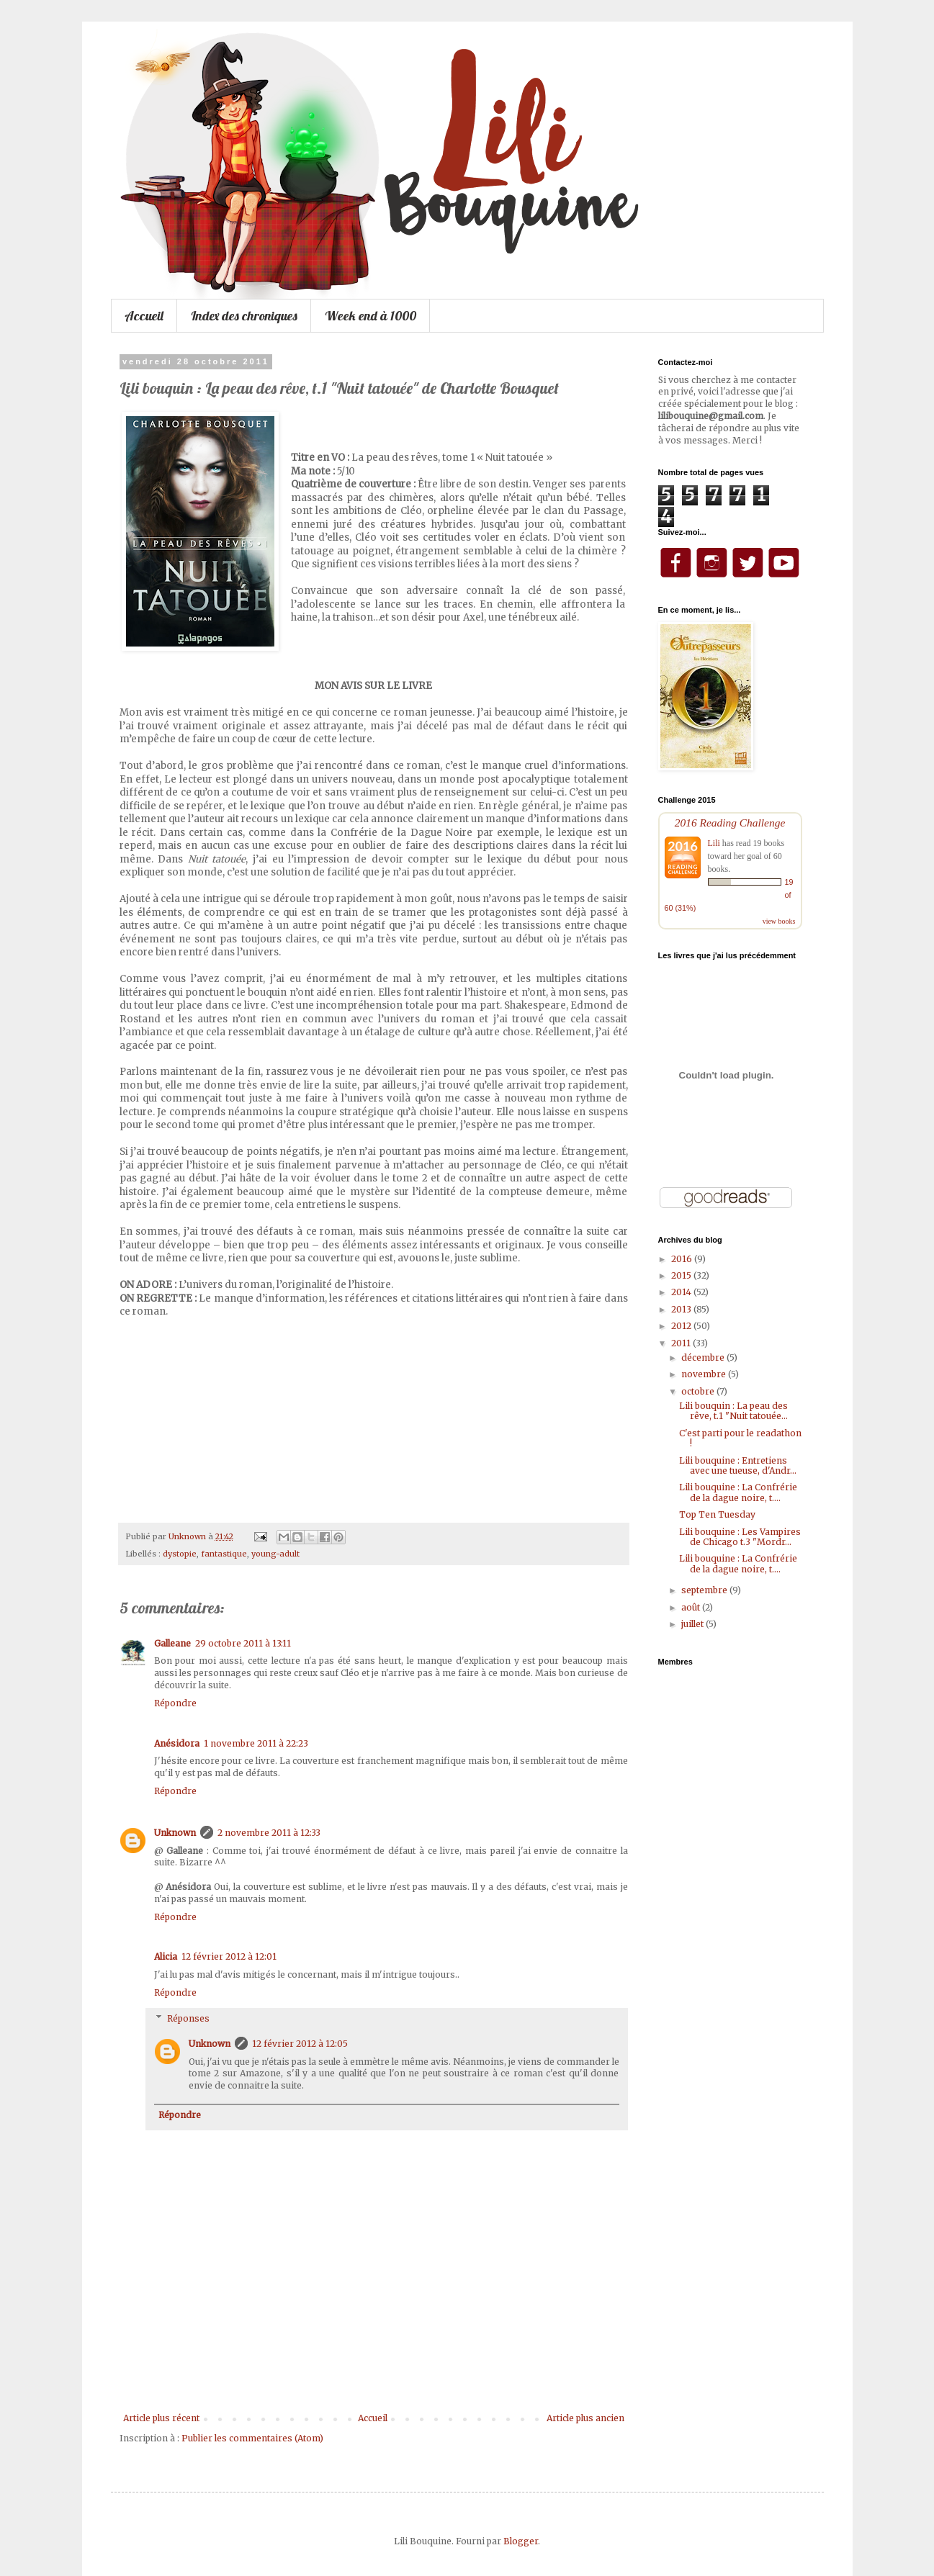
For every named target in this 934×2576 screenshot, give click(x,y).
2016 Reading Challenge (730, 822)
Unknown (175, 1832)
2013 (682, 1309)
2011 (682, 1343)
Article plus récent (161, 2418)
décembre (704, 1357)
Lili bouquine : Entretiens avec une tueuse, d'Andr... (737, 1465)
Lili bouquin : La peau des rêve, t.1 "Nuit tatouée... (733, 1410)
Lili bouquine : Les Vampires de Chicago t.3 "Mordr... (740, 1536)
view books (779, 921)
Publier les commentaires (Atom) (252, 2438)
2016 (682, 1258)
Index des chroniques (244, 315)
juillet (693, 1623)
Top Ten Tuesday (717, 1514)
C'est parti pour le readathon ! (740, 1438)
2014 (682, 1292)
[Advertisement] (373, 2373)
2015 (682, 1275)
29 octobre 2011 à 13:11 (243, 1643)
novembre (704, 1374)
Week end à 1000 (370, 315)
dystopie (180, 1554)
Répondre (175, 1703)
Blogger (520, 2541)
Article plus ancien (585, 2418)
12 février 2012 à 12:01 (229, 1956)
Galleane (172, 1643)
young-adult (275, 1554)
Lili (714, 843)
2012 (682, 1325)
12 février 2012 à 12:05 (300, 2043)
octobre (699, 1391)
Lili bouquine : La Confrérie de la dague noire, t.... (738, 1492)
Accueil (144, 315)
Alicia (165, 1956)
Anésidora (176, 1743)
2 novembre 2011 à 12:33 (268, 1832)
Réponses (188, 2018)
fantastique (224, 1554)
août (691, 1607)
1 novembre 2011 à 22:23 (256, 1743)
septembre (705, 1590)
